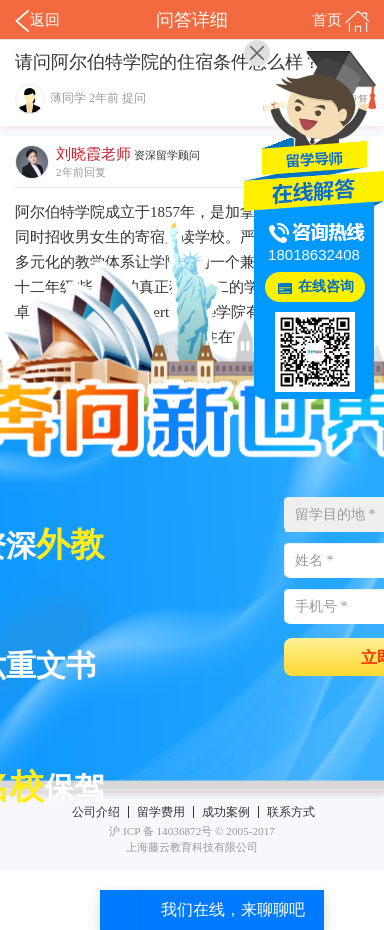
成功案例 (226, 812)
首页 (340, 21)
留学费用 (161, 812)
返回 (37, 21)
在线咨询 (326, 286)
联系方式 (291, 812)
